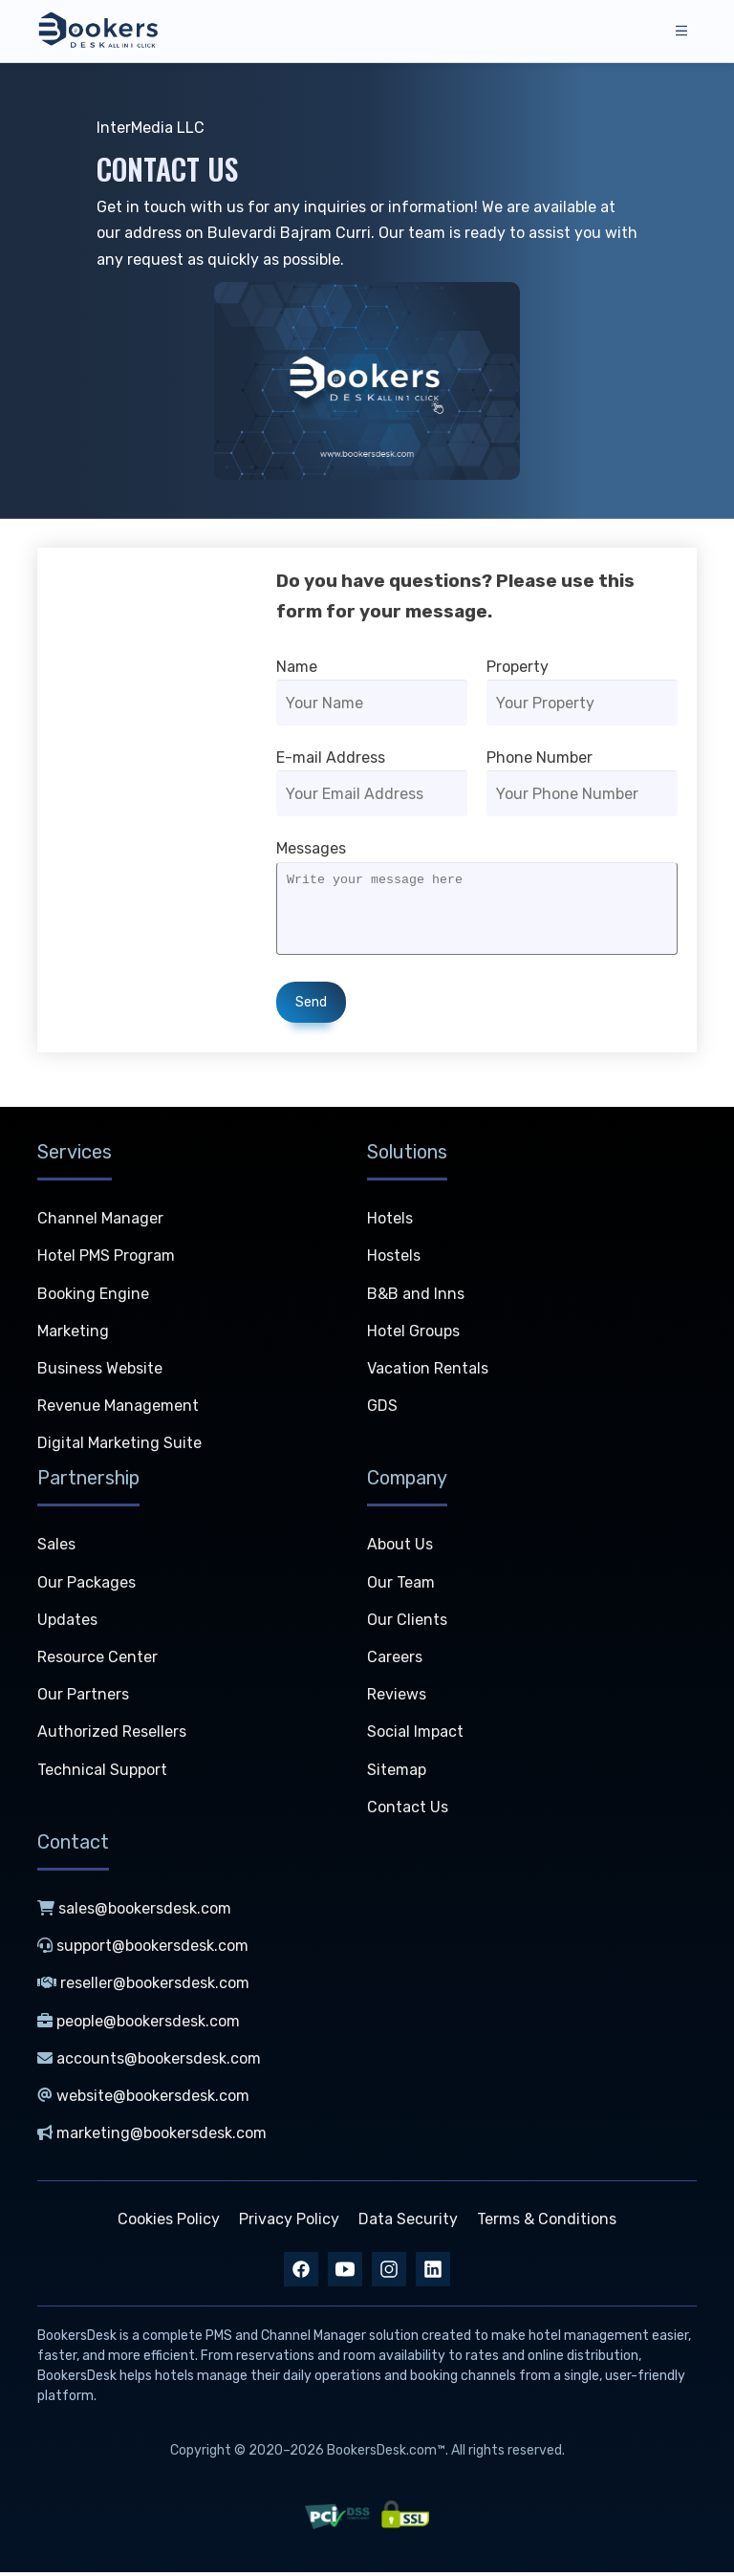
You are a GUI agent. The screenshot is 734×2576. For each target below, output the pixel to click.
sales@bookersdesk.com (134, 1912)
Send (311, 1016)
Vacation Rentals (427, 1372)
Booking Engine (93, 1297)
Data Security (408, 2224)
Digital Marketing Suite (119, 1448)
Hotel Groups (413, 1335)
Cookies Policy (169, 2224)
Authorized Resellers (111, 1736)
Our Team (401, 1586)
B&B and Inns (415, 1297)
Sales (56, 1549)
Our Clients (407, 1623)
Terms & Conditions (546, 2224)
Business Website (99, 1372)
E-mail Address (330, 757)
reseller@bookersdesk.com (143, 1988)
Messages (311, 848)
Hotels (390, 1223)
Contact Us (407, 1811)
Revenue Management (118, 1410)
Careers (394, 1662)
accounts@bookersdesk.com (149, 2062)
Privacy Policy (289, 2224)
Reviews (396, 1699)
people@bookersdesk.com (138, 2025)
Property (517, 667)
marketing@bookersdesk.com (152, 2138)
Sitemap (396, 1773)
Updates (67, 1623)
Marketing (73, 1335)
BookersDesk (77, 2340)
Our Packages (86, 1586)
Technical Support (102, 1773)
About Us (400, 1549)
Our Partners (83, 1699)
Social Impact (415, 1736)
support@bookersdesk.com (142, 1950)
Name (296, 667)
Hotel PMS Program (106, 1260)
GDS (382, 1410)
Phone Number (539, 757)
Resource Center (97, 1662)
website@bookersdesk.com (143, 2099)
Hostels (394, 1260)
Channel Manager (100, 1223)
